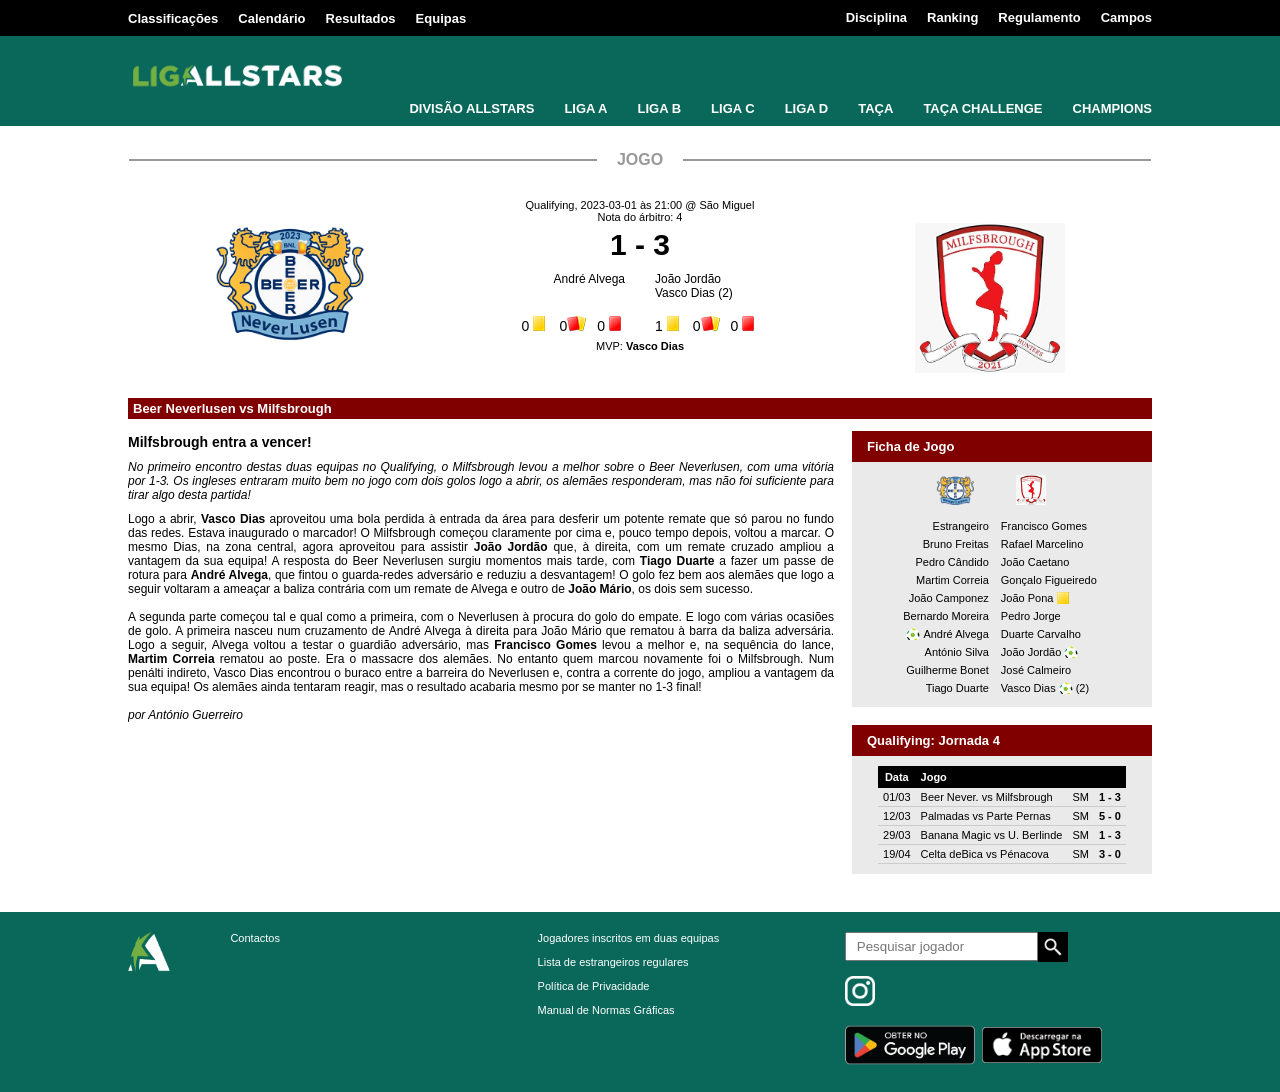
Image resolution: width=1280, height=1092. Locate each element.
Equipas (441, 18)
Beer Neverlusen (184, 408)
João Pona (1027, 598)
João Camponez (949, 598)
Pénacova (1024, 854)
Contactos (255, 938)
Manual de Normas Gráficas (606, 1010)
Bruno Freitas (956, 544)
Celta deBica (952, 854)
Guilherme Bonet (947, 670)
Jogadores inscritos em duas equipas (629, 938)
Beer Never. (950, 797)
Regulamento (1039, 17)
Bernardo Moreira (946, 616)
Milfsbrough (294, 408)
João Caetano (1035, 562)
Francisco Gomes (1044, 526)
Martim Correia (952, 580)
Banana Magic (956, 835)
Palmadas (945, 816)
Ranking (952, 17)
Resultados (361, 18)
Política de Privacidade (594, 986)
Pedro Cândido (951, 562)
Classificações (173, 18)
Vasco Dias (685, 293)
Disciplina (876, 17)
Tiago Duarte (957, 688)
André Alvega (589, 279)
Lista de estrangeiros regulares (613, 962)
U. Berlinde (1035, 835)
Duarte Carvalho (1041, 634)
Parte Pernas (1019, 816)
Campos (1126, 17)
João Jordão (688, 279)
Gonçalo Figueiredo (1049, 580)
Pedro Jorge (1031, 616)
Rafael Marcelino (1042, 544)
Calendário (271, 18)
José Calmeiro (1036, 670)
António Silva (957, 652)
